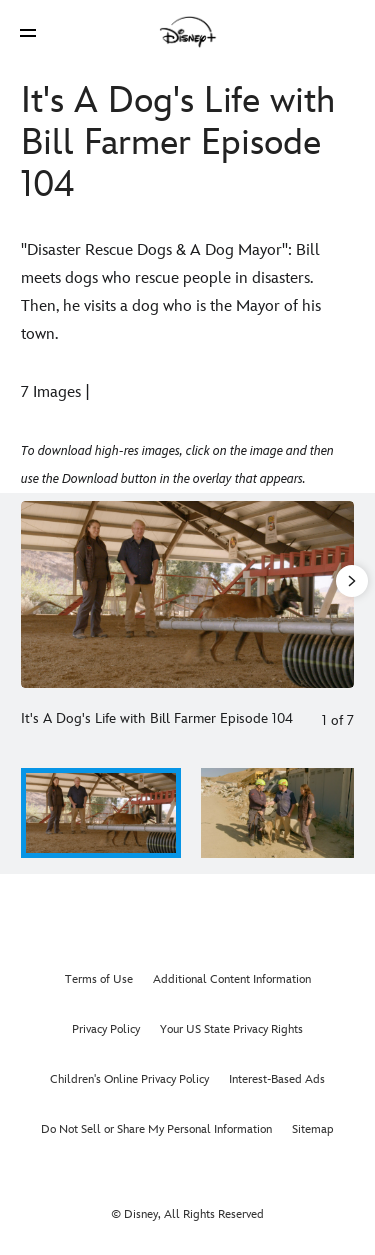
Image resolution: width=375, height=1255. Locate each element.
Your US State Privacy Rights (231, 1029)
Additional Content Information (232, 979)
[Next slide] (339, 594)
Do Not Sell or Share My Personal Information (156, 1129)
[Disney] (188, 32)
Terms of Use (99, 979)
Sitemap (313, 1129)
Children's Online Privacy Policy (129, 1079)
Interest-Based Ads (277, 1079)
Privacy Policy (106, 1029)
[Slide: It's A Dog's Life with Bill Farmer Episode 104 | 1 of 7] (187, 594)
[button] (28, 32)
